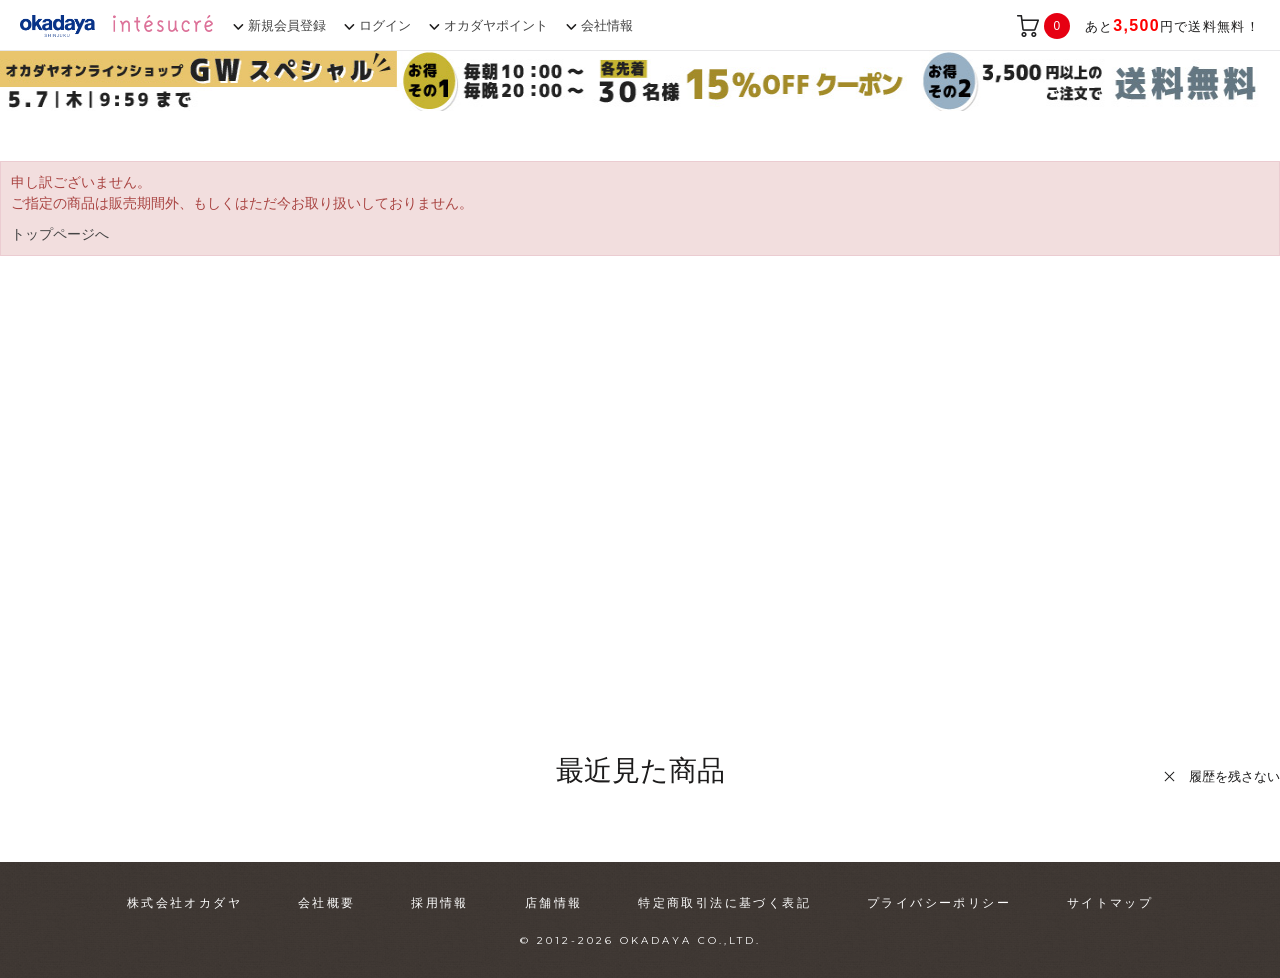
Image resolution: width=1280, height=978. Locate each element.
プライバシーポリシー (939, 903)
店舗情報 (554, 903)
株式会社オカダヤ (184, 903)
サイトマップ (1110, 903)
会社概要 (327, 903)
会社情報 (607, 25)
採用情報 (440, 903)
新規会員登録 (287, 25)
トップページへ (60, 234)
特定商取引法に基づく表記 (724, 903)
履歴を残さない (1234, 776)
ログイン (385, 25)
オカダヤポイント (496, 25)
